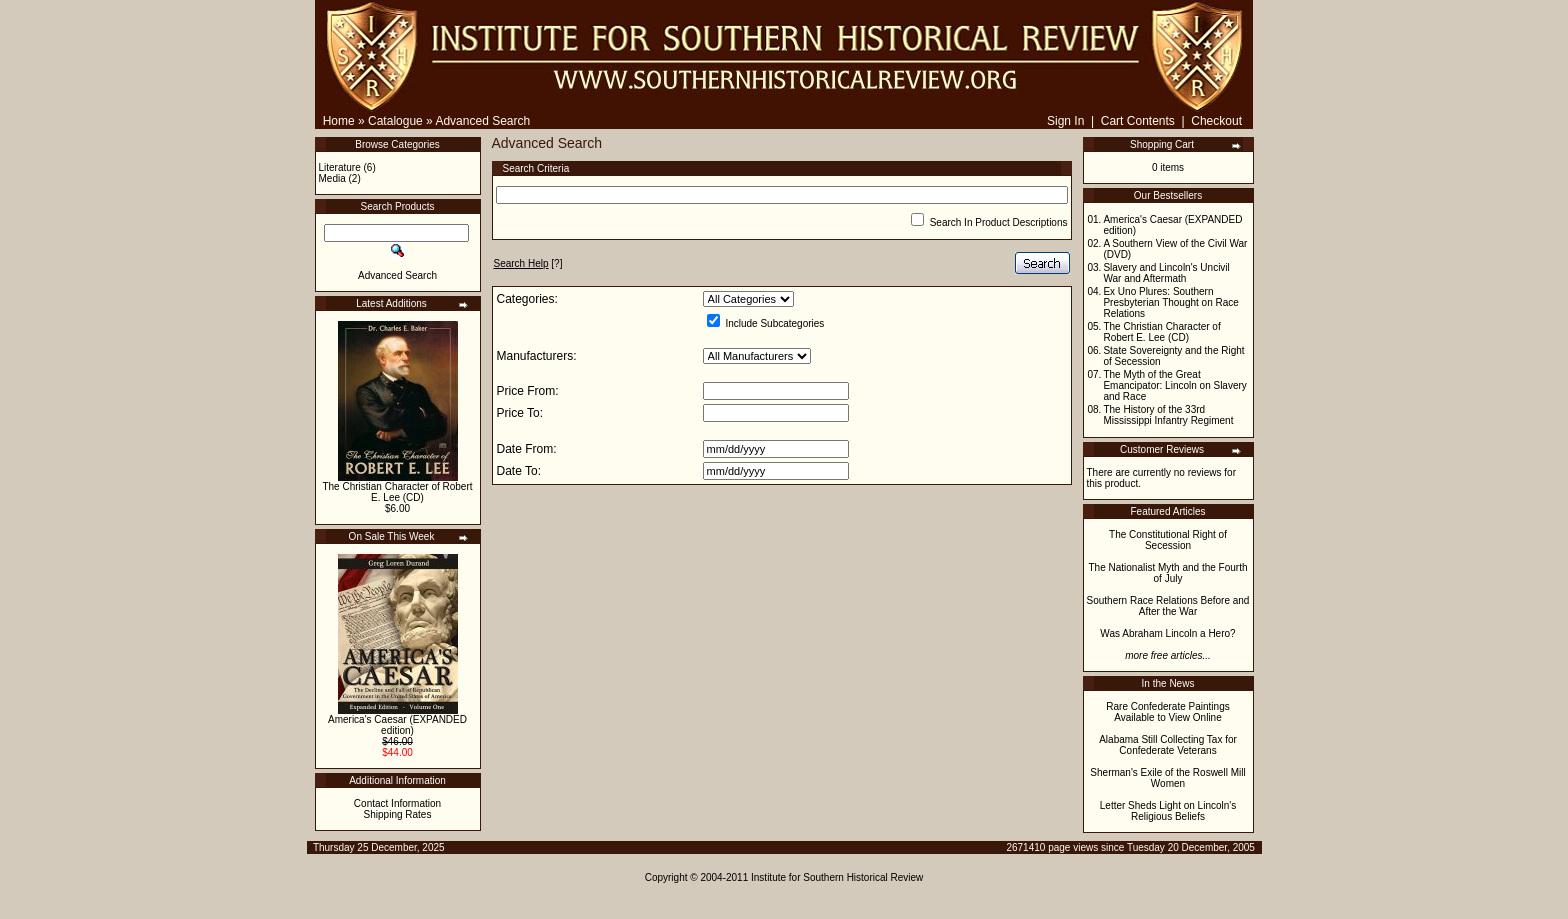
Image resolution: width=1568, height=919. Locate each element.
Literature (340, 167)
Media (332, 178)
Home (339, 121)
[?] (528, 263)
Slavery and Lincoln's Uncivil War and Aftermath (1166, 273)
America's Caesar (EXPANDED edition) (397, 725)
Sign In (1065, 121)
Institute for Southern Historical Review (837, 877)
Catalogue (395, 121)
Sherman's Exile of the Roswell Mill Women (1167, 778)
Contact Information (397, 803)
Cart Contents (1138, 121)
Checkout (1216, 121)
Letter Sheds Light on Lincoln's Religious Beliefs (1168, 811)
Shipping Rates (398, 814)
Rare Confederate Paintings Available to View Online (1167, 712)
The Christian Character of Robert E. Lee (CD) (397, 492)
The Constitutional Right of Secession (1168, 540)
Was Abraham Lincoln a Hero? (1167, 633)
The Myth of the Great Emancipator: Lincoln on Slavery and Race (1174, 385)
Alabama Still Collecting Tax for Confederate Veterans (1168, 745)
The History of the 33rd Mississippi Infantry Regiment (1168, 415)
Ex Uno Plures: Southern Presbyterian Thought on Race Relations (1170, 302)
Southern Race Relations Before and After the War (1168, 606)
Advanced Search (482, 121)
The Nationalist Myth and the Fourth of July (1168, 573)
